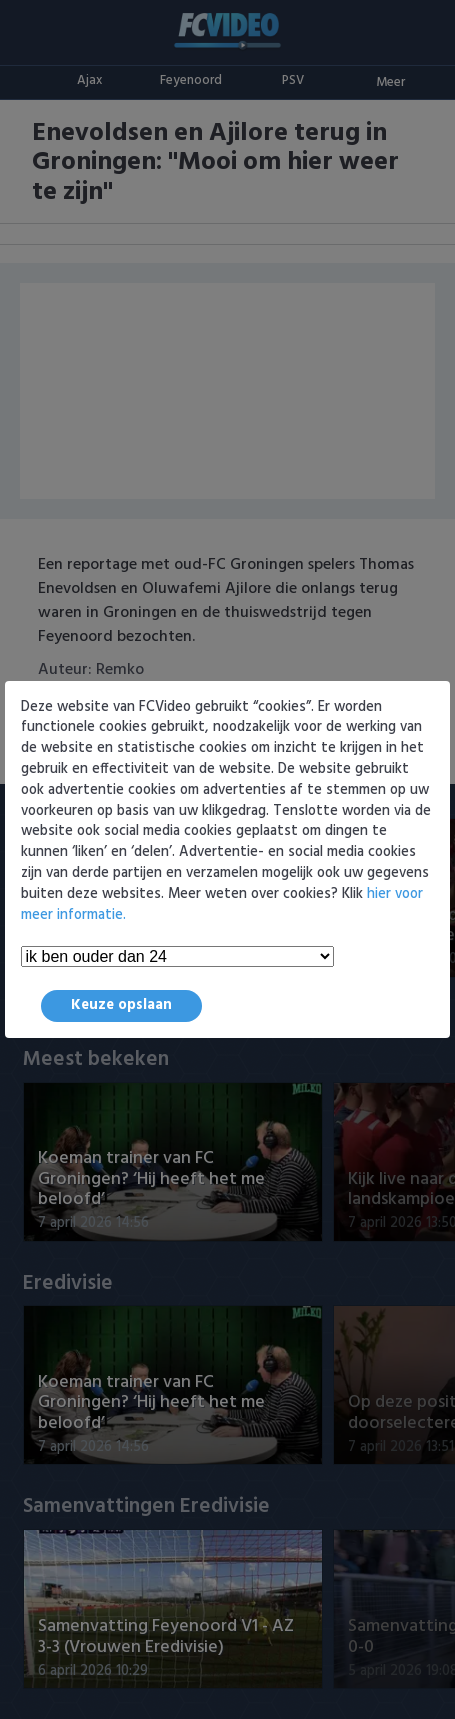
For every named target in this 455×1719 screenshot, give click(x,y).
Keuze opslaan (121, 1005)
